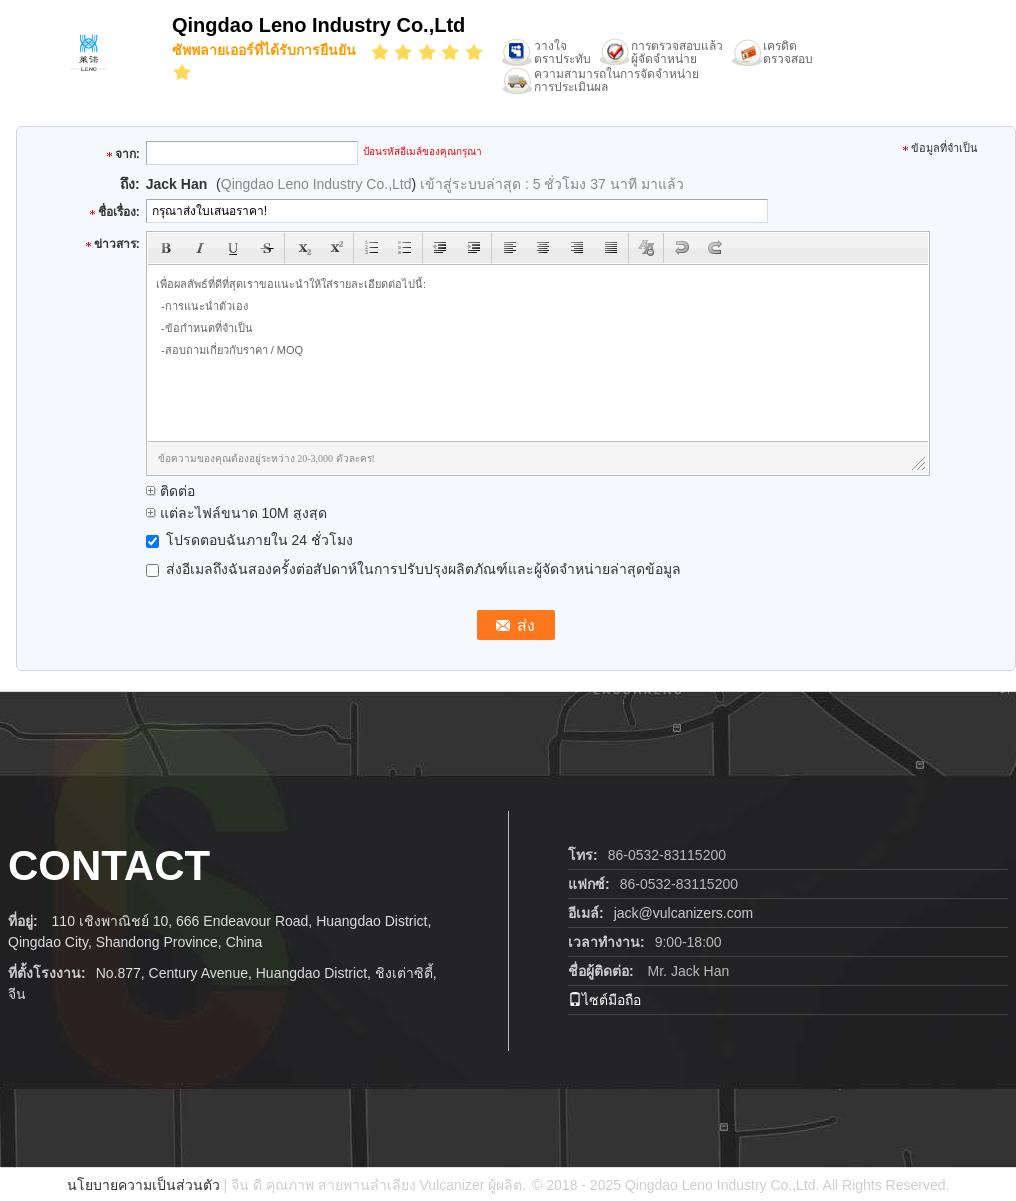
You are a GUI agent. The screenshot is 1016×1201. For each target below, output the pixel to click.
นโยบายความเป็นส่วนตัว (143, 1185)
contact (109, 865)
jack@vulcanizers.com (683, 913)
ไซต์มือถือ (604, 1000)
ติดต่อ (170, 491)
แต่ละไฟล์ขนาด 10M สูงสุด (236, 513)
